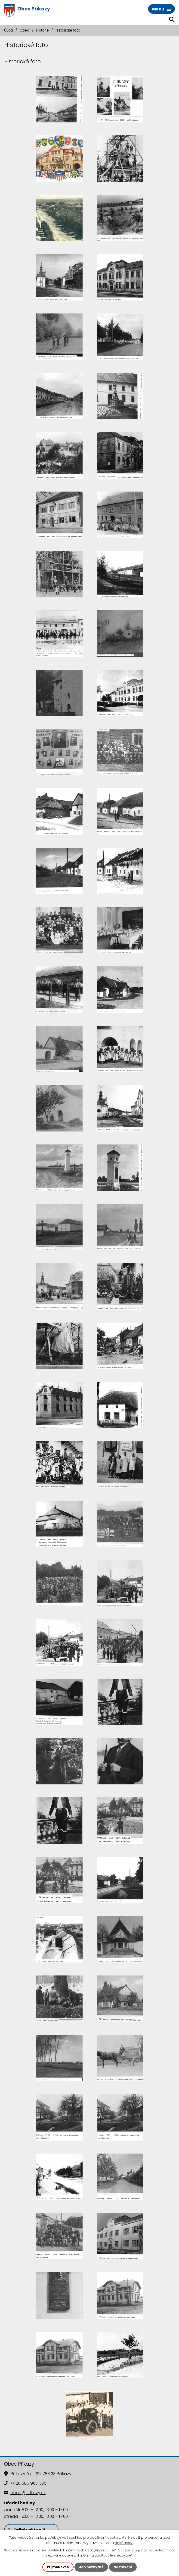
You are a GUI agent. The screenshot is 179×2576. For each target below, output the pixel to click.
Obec (24, 30)
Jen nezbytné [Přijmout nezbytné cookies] (91, 2567)
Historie (42, 30)
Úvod (8, 30)
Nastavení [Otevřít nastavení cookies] (123, 2567)
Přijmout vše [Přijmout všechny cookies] (58, 2567)
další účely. (124, 2542)
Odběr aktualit (27, 2530)
